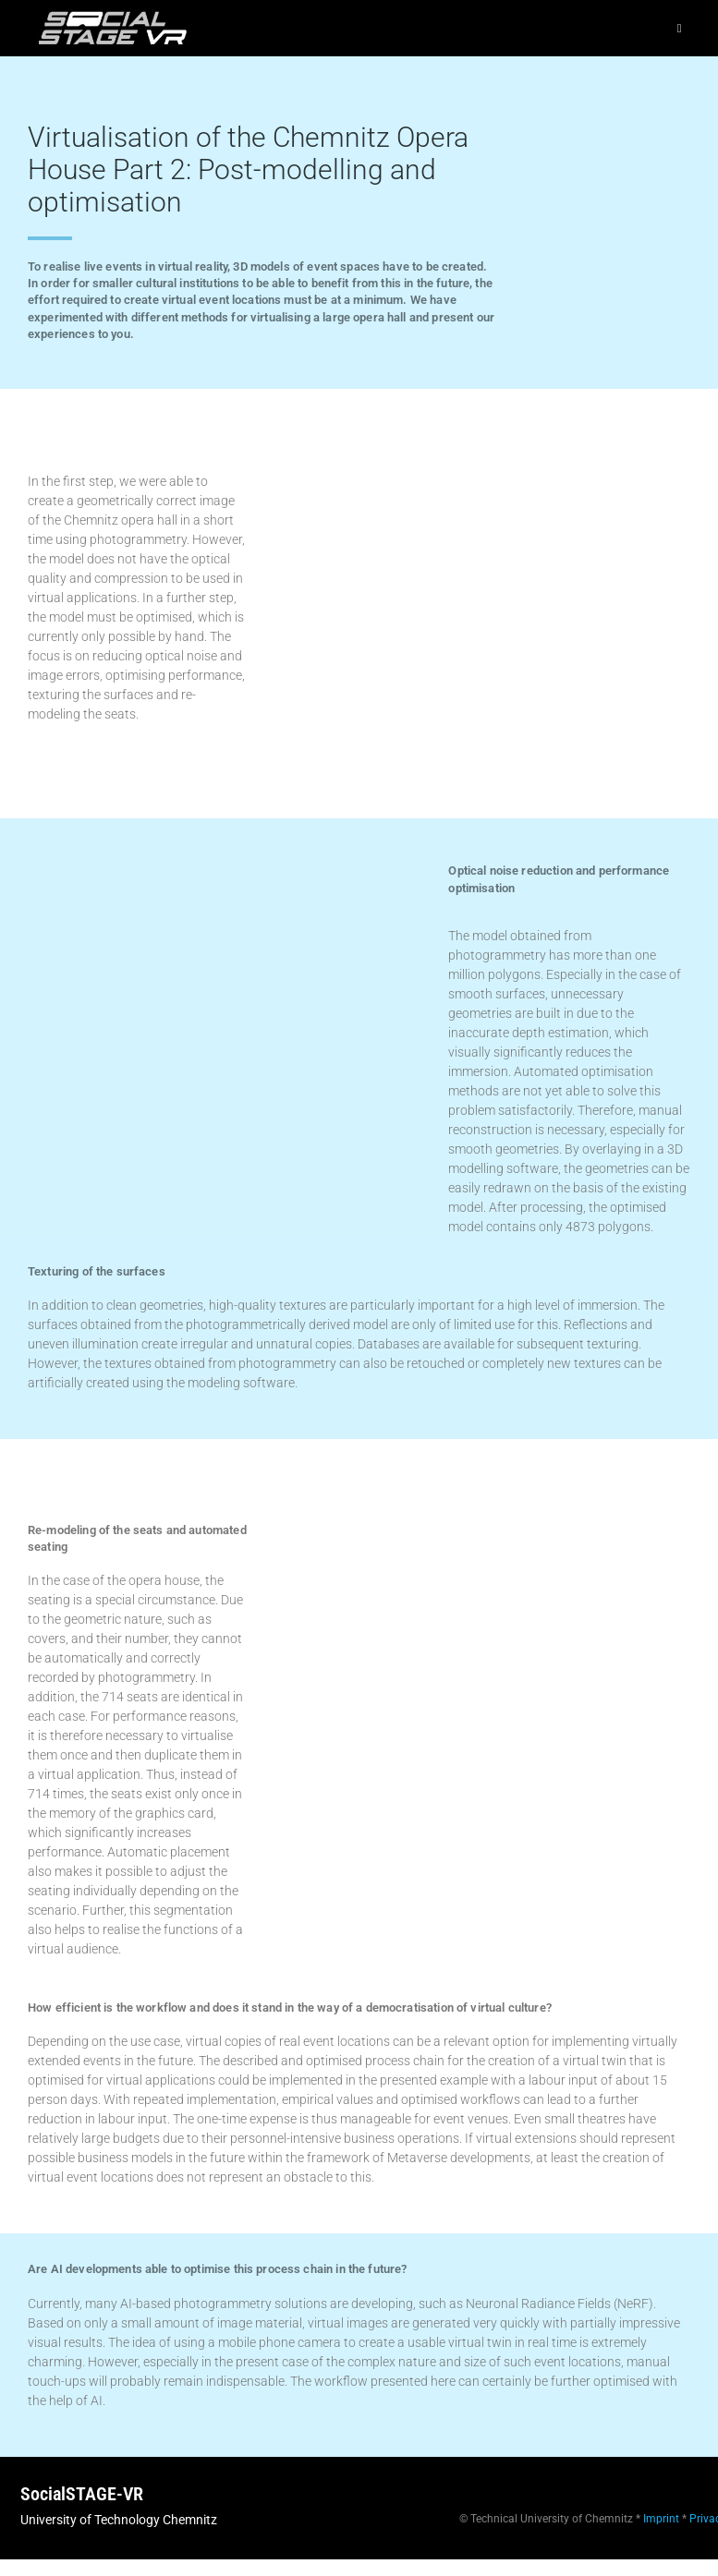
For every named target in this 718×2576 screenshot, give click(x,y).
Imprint (661, 2518)
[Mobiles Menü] (679, 27)
